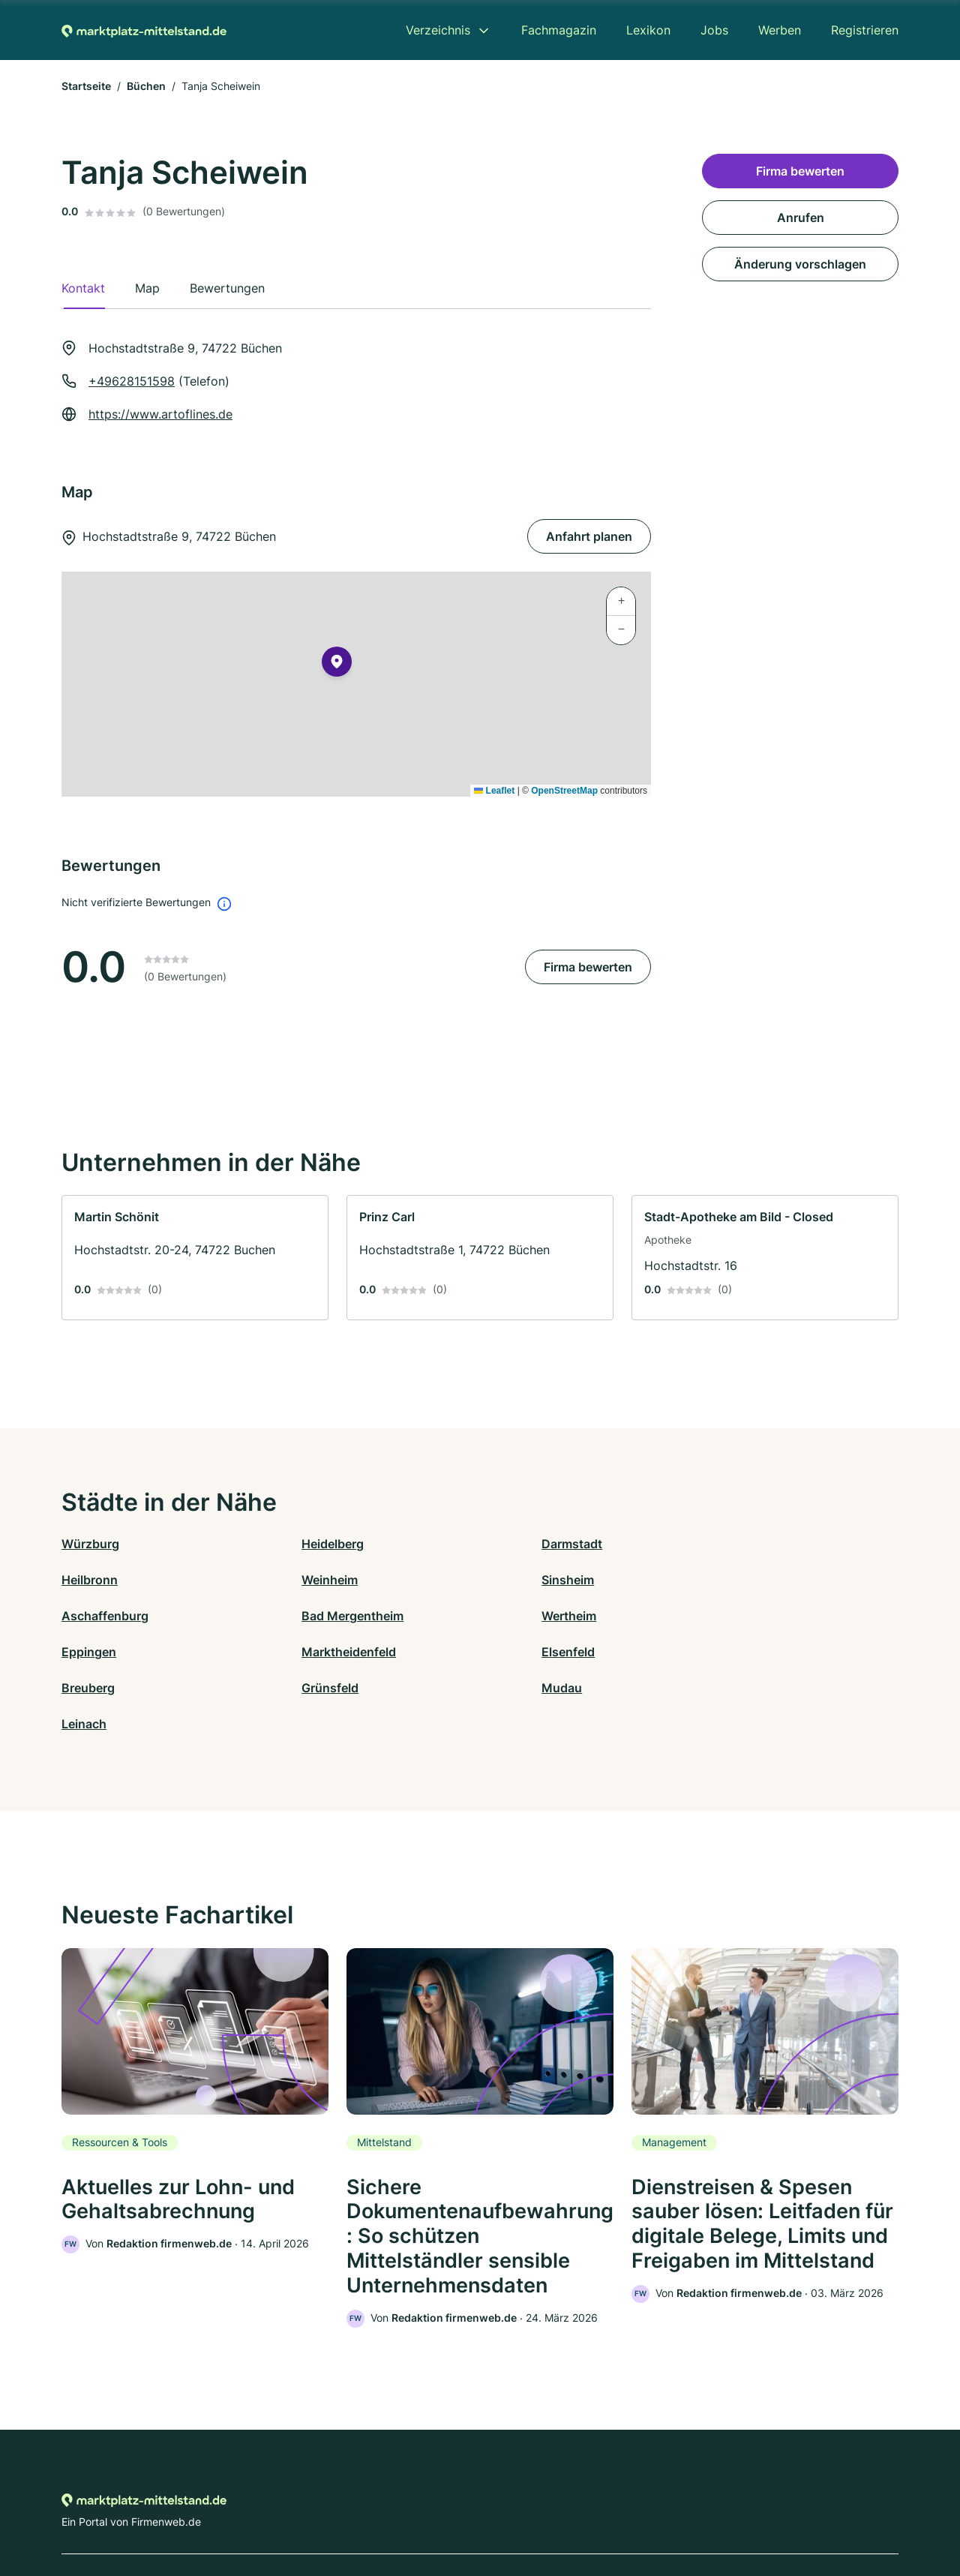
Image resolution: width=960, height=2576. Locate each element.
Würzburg (90, 1543)
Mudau (500, 1651)
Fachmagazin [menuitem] (558, 30)
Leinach (711, 1651)
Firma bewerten (588, 966)
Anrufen (800, 217)
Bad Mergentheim (740, 1579)
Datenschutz (357, 2510)
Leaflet (494, 790)
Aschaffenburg (523, 1579)
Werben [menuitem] (779, 30)
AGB (619, 2510)
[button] (336, 664)
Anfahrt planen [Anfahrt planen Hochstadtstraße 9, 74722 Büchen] (589, 536)
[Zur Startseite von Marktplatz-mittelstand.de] (144, 30)
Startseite (86, 86)
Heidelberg (302, 1543)
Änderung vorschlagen (800, 264)
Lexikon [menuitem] (648, 30)
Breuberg (88, 1651)
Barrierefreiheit (436, 2510)
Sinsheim (297, 1579)
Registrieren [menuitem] (864, 30)
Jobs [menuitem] (714, 30)
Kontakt (295, 2510)
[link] (195, 1257)
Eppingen (298, 1615)
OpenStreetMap (564, 790)
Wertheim (89, 1615)
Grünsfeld (299, 1651)
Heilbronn (717, 1543)
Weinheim (90, 1579)
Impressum (669, 2510)
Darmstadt (510, 1543)
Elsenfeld (715, 1615)
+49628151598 (131, 381)
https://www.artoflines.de (160, 414)
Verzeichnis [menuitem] (438, 30)
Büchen (146, 86)
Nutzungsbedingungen (540, 2510)
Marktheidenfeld (527, 1615)
